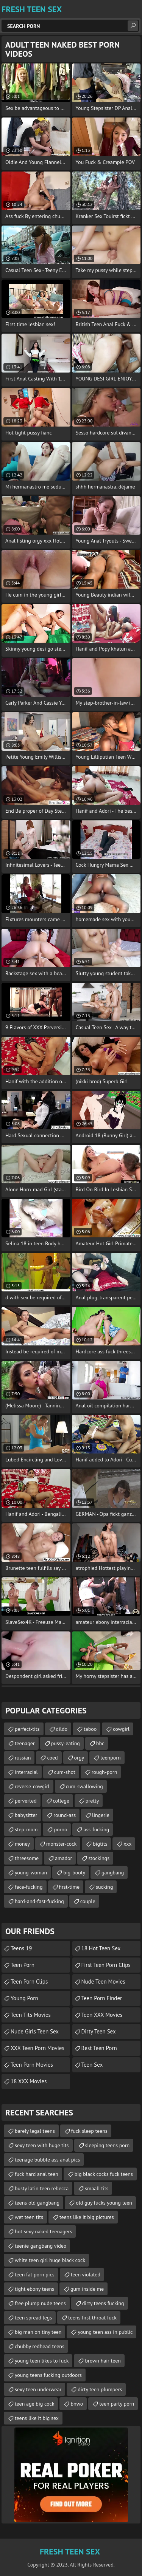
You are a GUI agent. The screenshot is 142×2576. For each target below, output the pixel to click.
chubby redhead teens (39, 2346)
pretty (92, 1800)
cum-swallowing (84, 1786)
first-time (69, 1886)
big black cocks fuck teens (104, 2174)
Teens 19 (21, 1948)
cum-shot (64, 1772)
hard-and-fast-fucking (39, 1901)
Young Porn (24, 1998)
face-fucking (29, 1886)
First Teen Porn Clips (106, 1964)
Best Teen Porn (99, 2048)
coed (52, 1757)
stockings (98, 1858)
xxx (127, 1843)
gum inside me (87, 2288)
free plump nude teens (40, 2303)
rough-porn (104, 1772)
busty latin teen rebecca (42, 2188)
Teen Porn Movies (32, 2064)
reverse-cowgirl (32, 1786)
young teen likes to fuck (42, 2360)
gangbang (112, 1872)
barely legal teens (35, 2131)
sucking (104, 1886)
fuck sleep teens (89, 2131)
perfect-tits (27, 1729)
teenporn (110, 1757)
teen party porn (116, 2403)
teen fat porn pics (35, 2274)
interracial (26, 1772)
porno (60, 1829)
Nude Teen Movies (103, 1981)
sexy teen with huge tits (42, 2145)
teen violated (85, 2274)
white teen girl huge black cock (50, 2260)
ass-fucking (96, 1829)
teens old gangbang (37, 2202)
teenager (25, 1743)
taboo (90, 1729)
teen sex (92, 2064)
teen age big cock (34, 2403)
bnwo (76, 2403)
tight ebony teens (34, 2288)
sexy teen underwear (38, 2389)
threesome (27, 1858)
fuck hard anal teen (36, 2174)
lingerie (100, 1815)
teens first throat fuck (92, 2317)
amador (63, 1858)
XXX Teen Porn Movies (37, 2048)
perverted (26, 1800)
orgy (79, 1757)
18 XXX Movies (29, 2081)
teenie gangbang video (40, 2245)
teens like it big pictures (86, 2217)
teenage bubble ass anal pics (47, 2159)
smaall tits (96, 2188)
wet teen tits (29, 2217)
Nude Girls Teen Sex (35, 2031)
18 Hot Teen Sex (101, 1948)
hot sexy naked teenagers (43, 2231)
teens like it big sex (37, 2418)
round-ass (64, 1815)
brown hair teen (103, 2360)
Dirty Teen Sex (98, 2031)
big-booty (74, 1872)
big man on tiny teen (38, 2332)
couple (87, 1901)
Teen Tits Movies (31, 2014)
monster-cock (61, 1843)
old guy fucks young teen (104, 2202)
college (61, 1800)
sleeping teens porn (107, 2145)
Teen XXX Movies (102, 2014)
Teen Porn (22, 1964)
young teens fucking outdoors (48, 2375)
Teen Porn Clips (29, 1981)
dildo (61, 1729)
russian (23, 1757)
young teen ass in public (105, 2332)
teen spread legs (33, 2317)
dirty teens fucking (103, 2303)
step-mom (26, 1829)
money (22, 1843)
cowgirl (121, 1729)
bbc (100, 1743)
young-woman (31, 1872)
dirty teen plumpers (100, 2389)
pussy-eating (65, 1743)
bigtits (100, 1843)
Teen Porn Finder (101, 1998)
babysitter (26, 1815)
